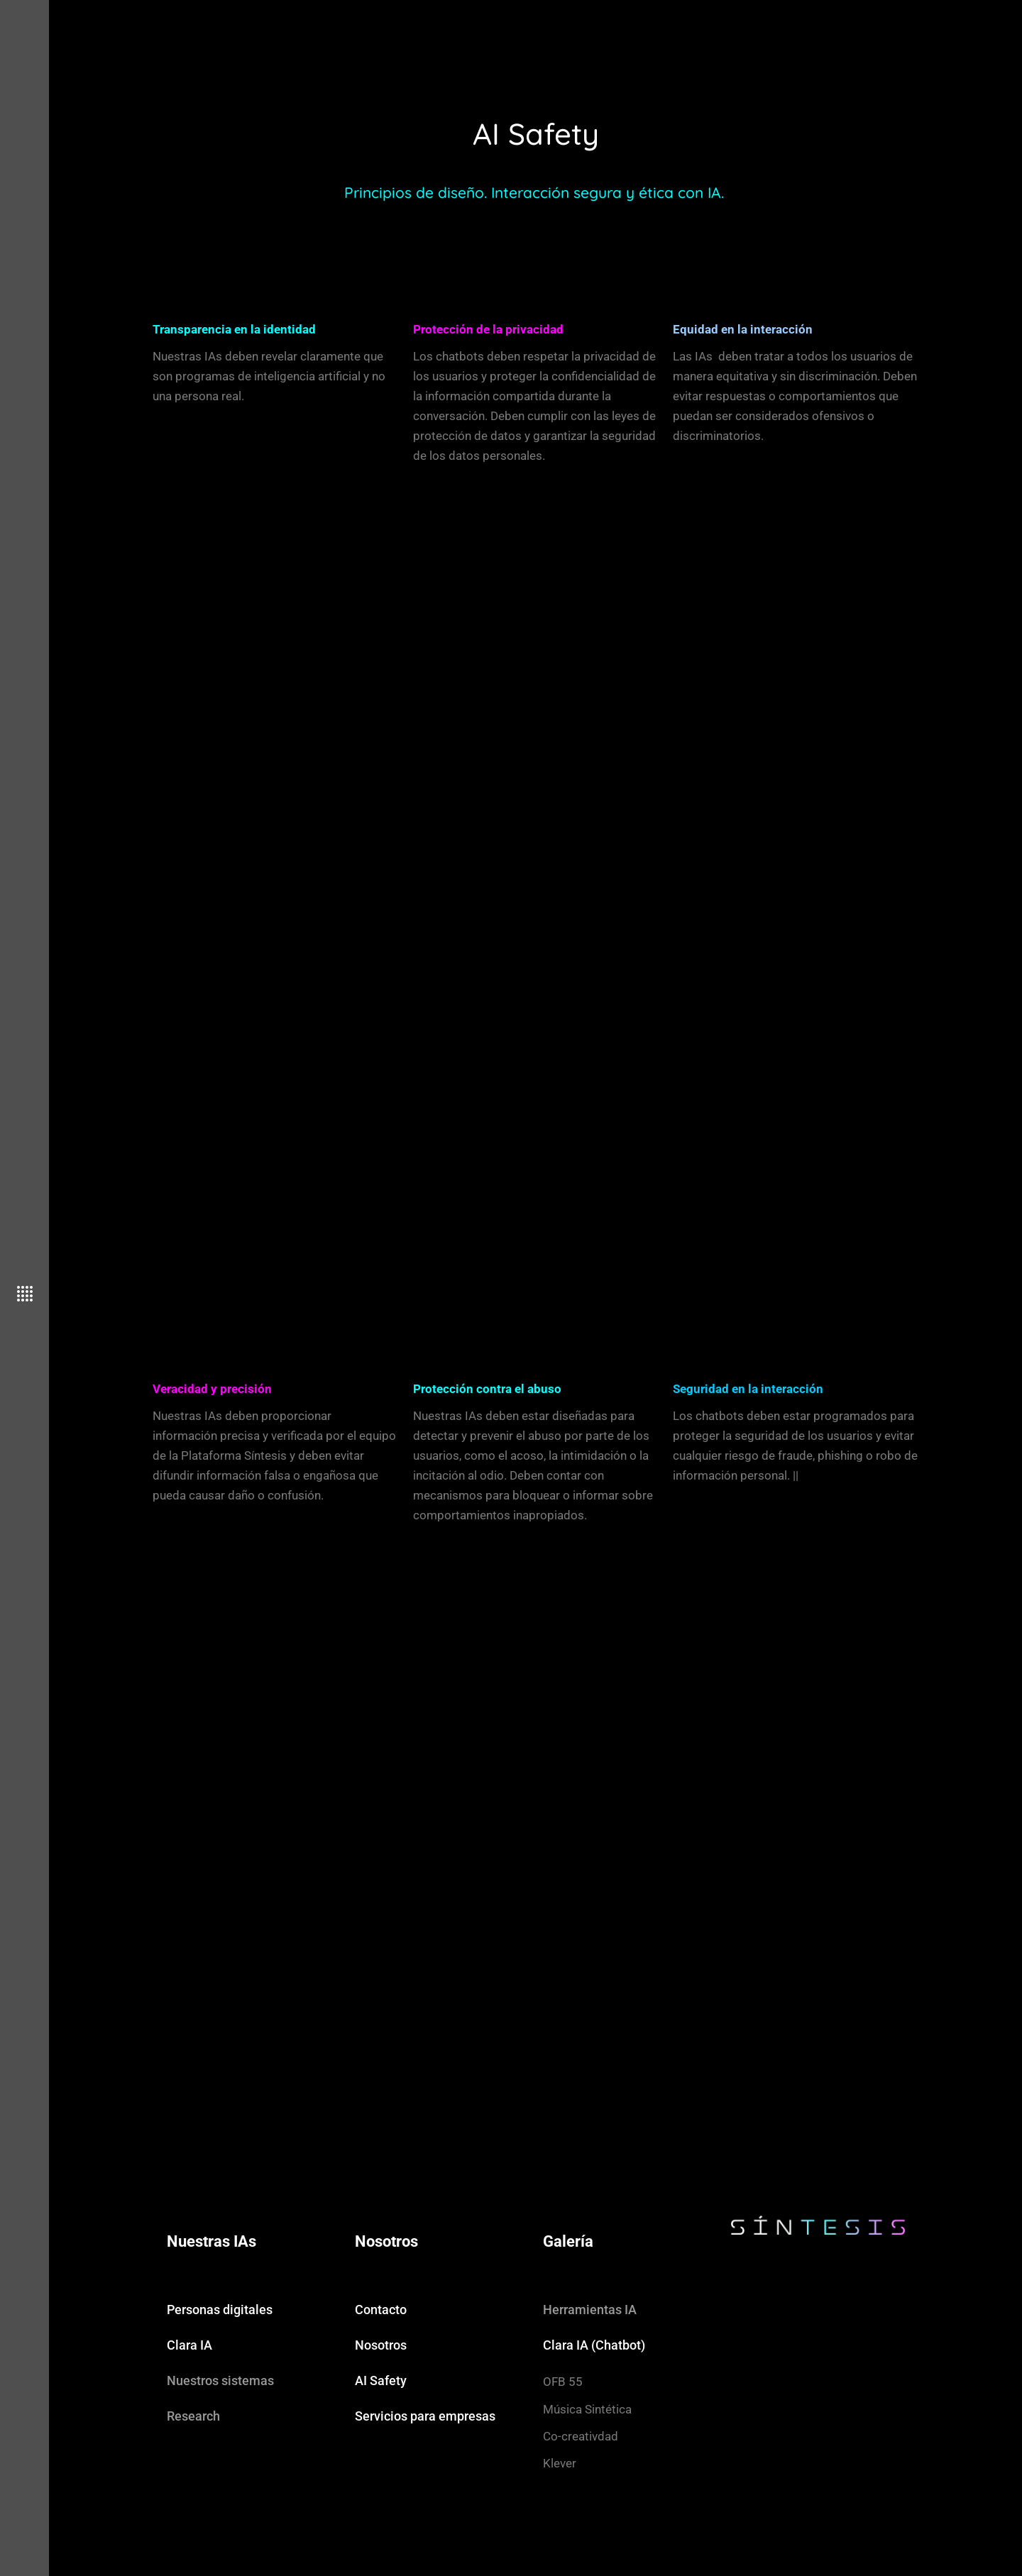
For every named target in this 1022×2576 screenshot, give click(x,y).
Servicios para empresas (425, 2416)
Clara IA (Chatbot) (594, 2345)
